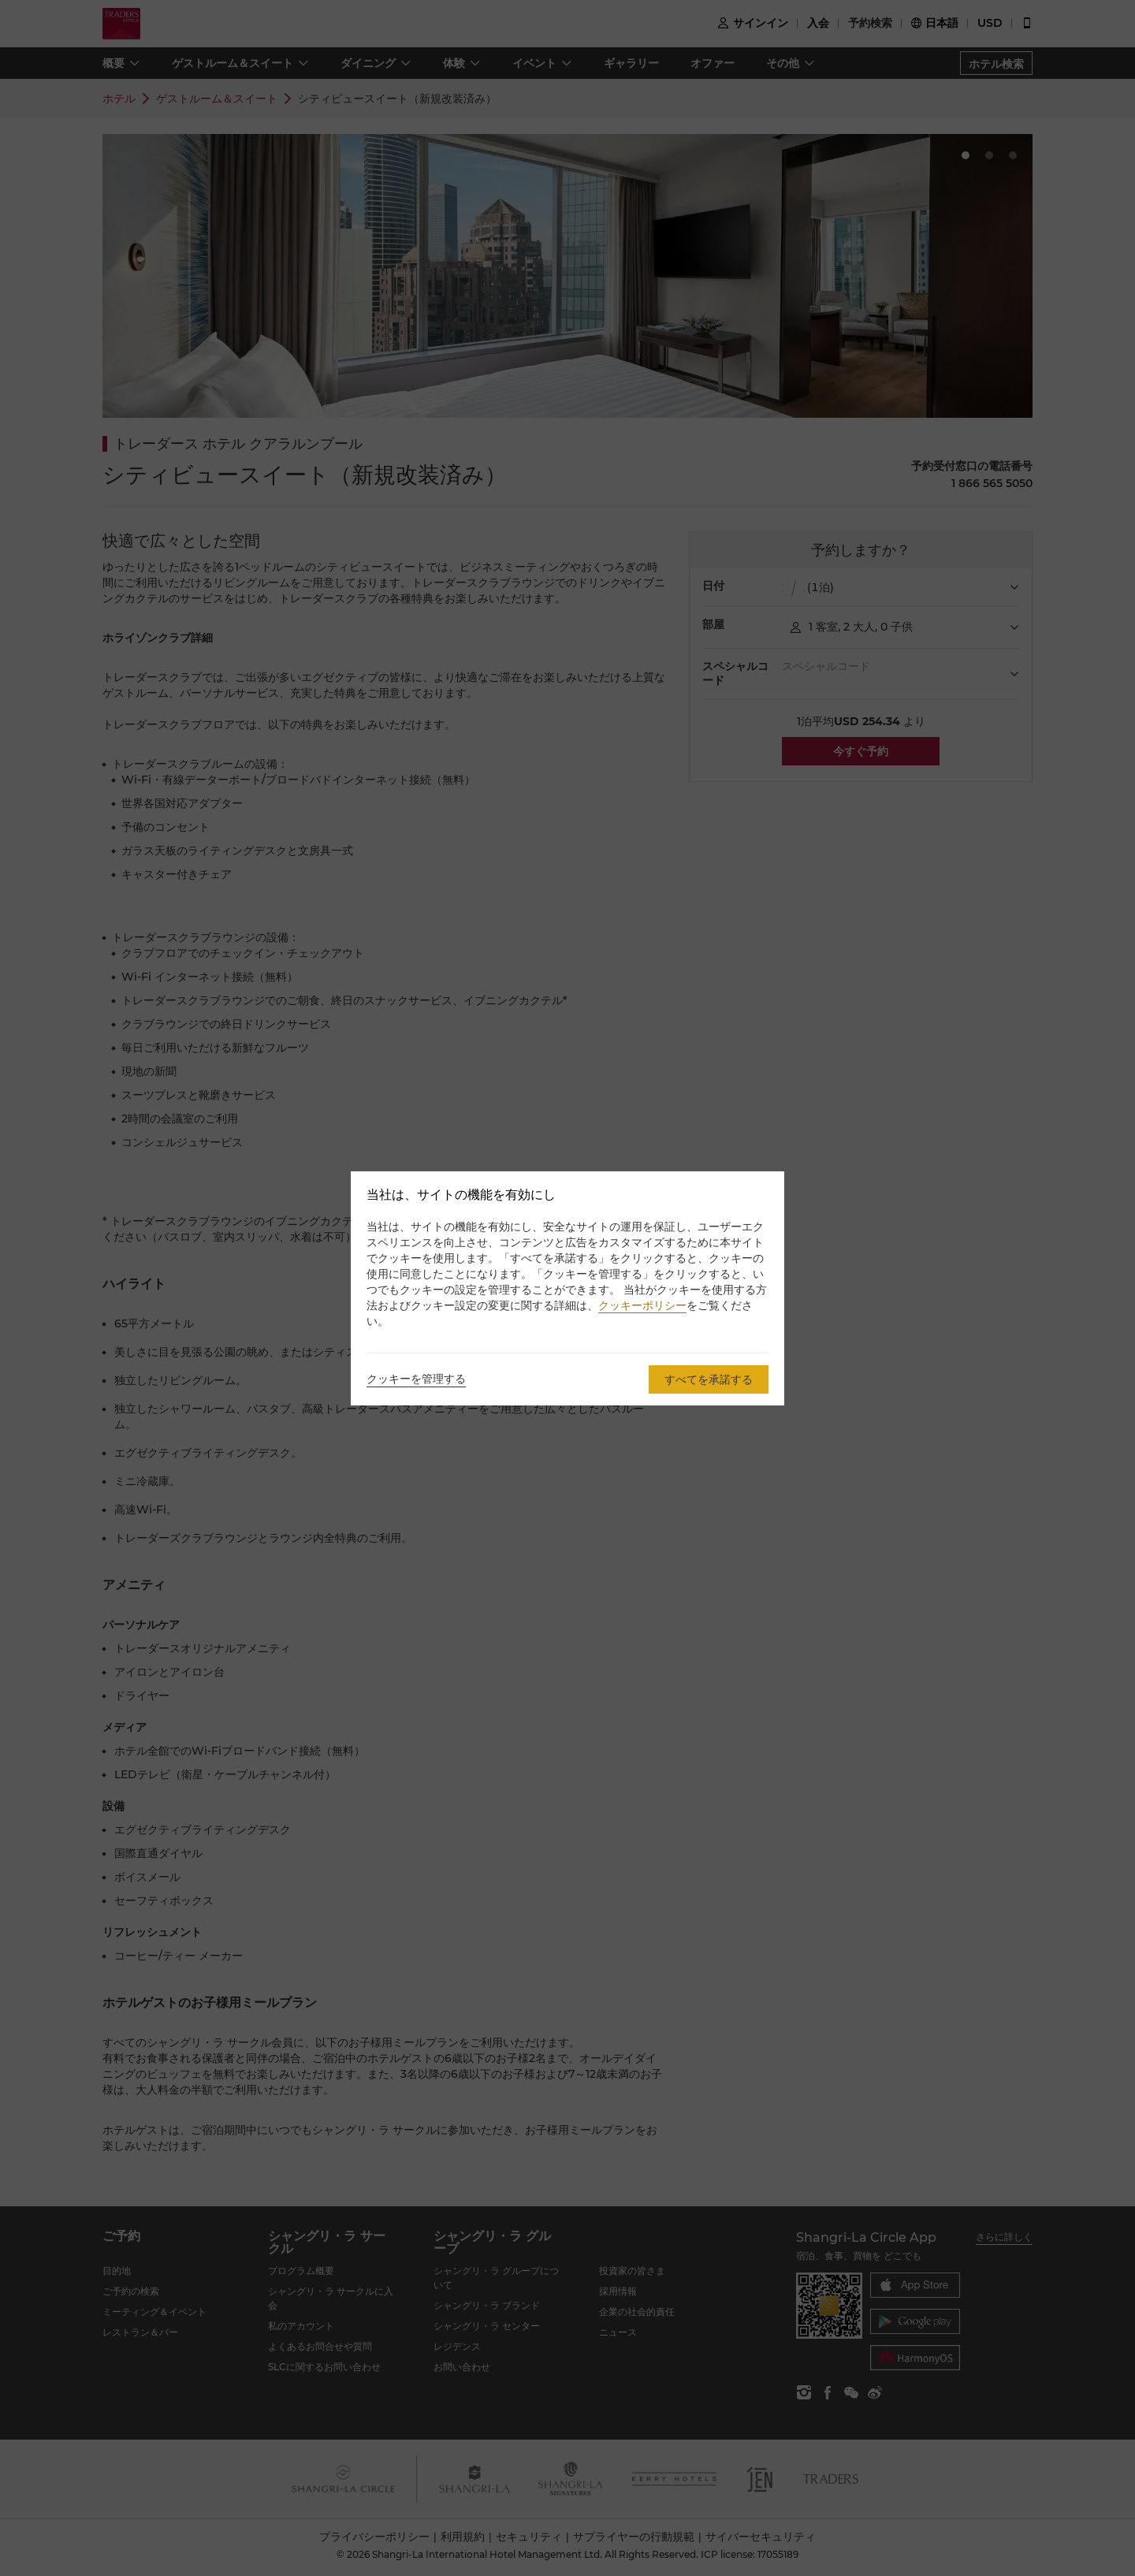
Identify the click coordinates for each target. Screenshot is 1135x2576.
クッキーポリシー (642, 1305)
